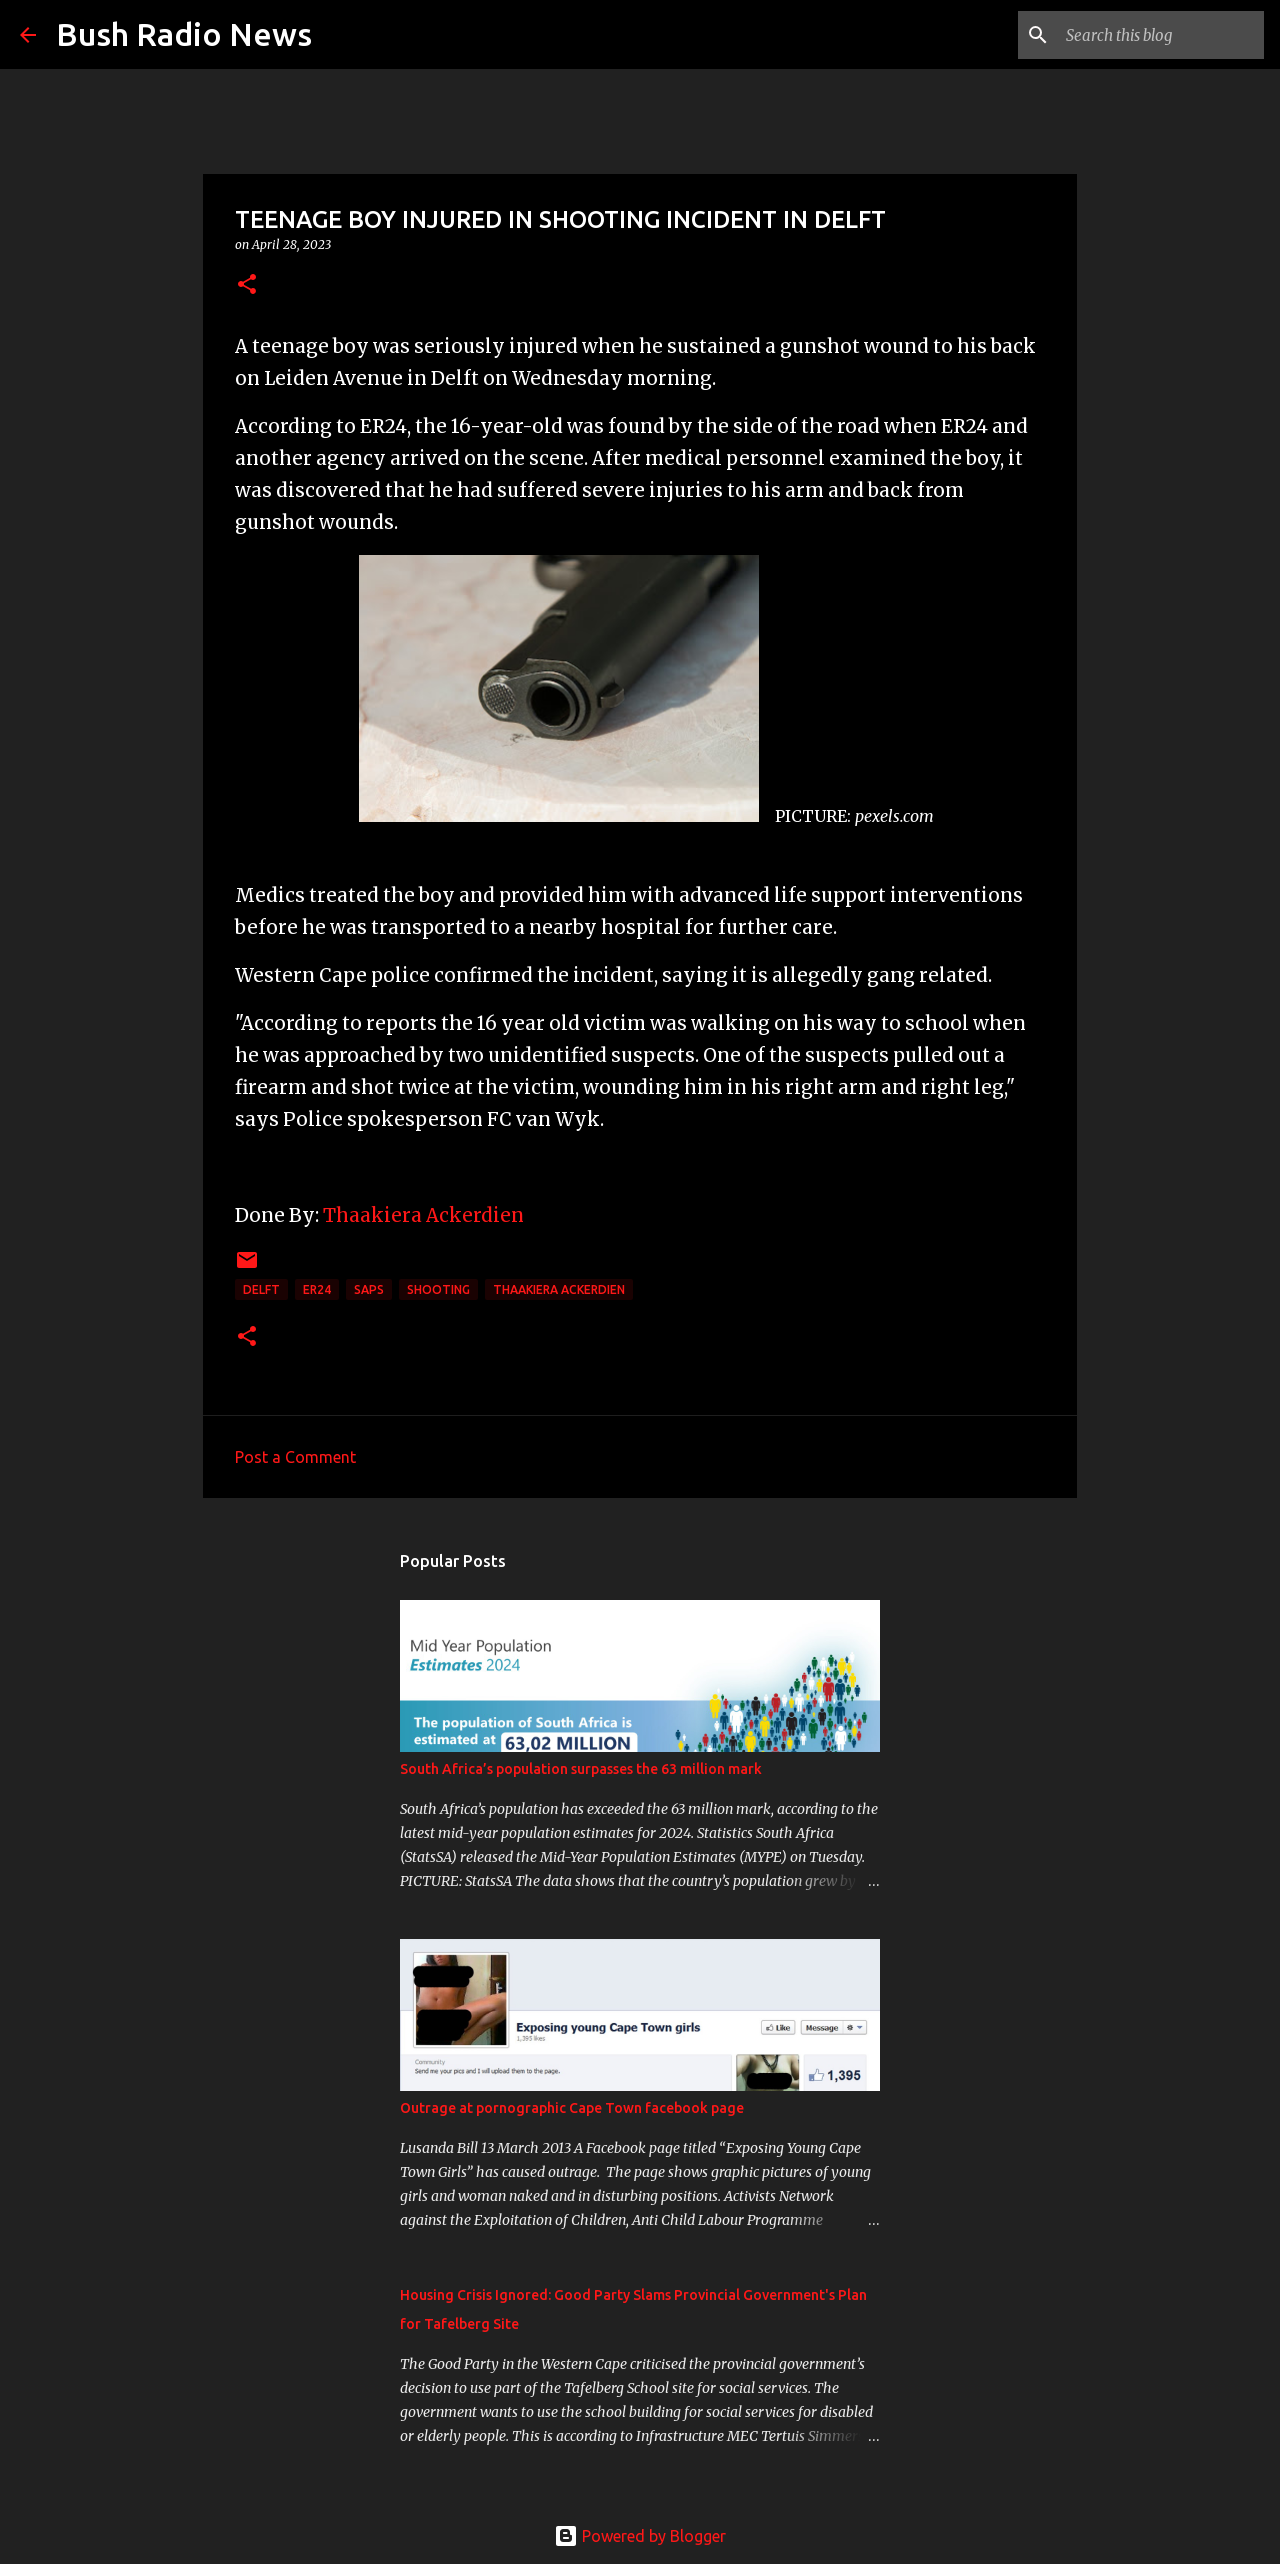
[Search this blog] (1159, 35)
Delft (261, 1289)
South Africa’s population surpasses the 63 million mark (581, 1769)
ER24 (317, 1289)
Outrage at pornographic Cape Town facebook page (572, 2108)
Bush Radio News (184, 34)
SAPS (369, 1289)
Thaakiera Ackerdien (425, 1215)
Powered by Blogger (640, 2536)
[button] (247, 285)
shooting (438, 1289)
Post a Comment (295, 1457)
